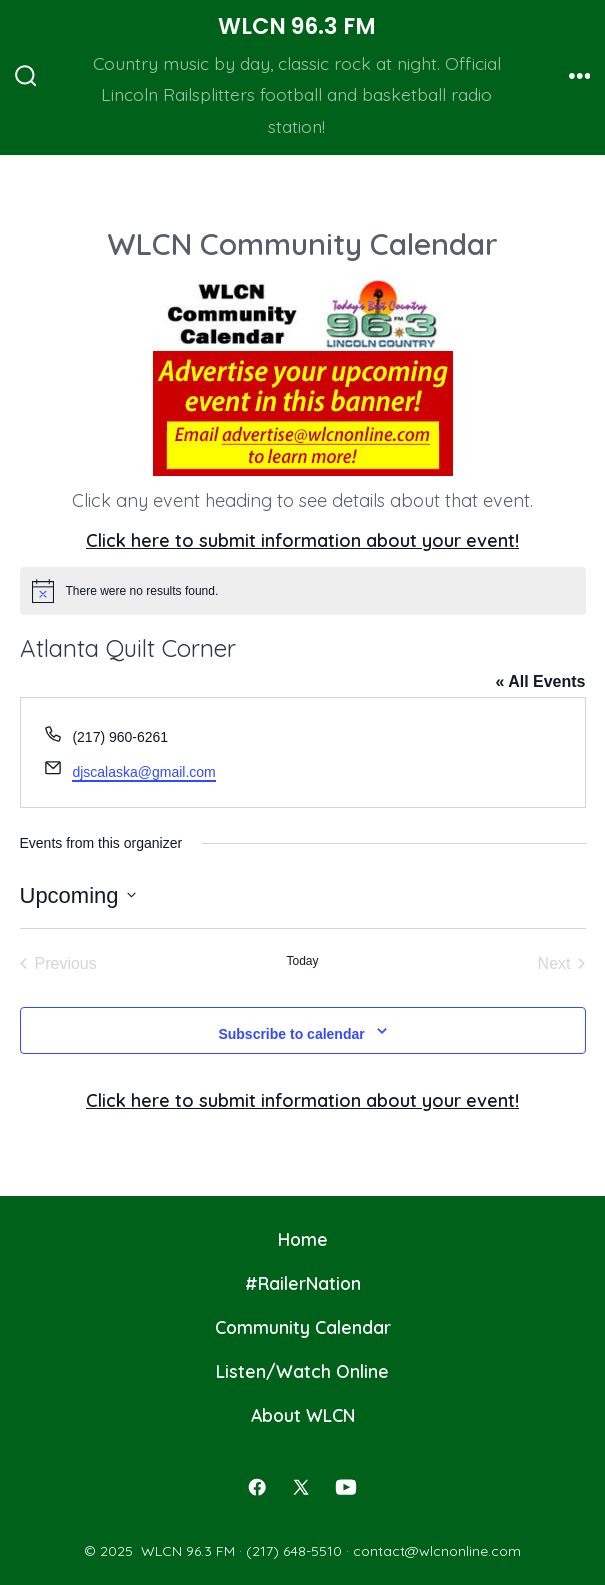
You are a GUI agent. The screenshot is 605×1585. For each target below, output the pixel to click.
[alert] (303, 591)
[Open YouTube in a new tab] (346, 1487)
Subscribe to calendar (291, 1034)
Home (303, 1239)
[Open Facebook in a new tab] (257, 1487)
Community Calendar (303, 1327)
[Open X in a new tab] (301, 1487)
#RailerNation (303, 1283)
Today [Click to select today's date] (302, 961)
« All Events (540, 681)
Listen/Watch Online (302, 1371)
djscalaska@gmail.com (143, 772)
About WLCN (303, 1415)
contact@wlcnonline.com (437, 1551)
